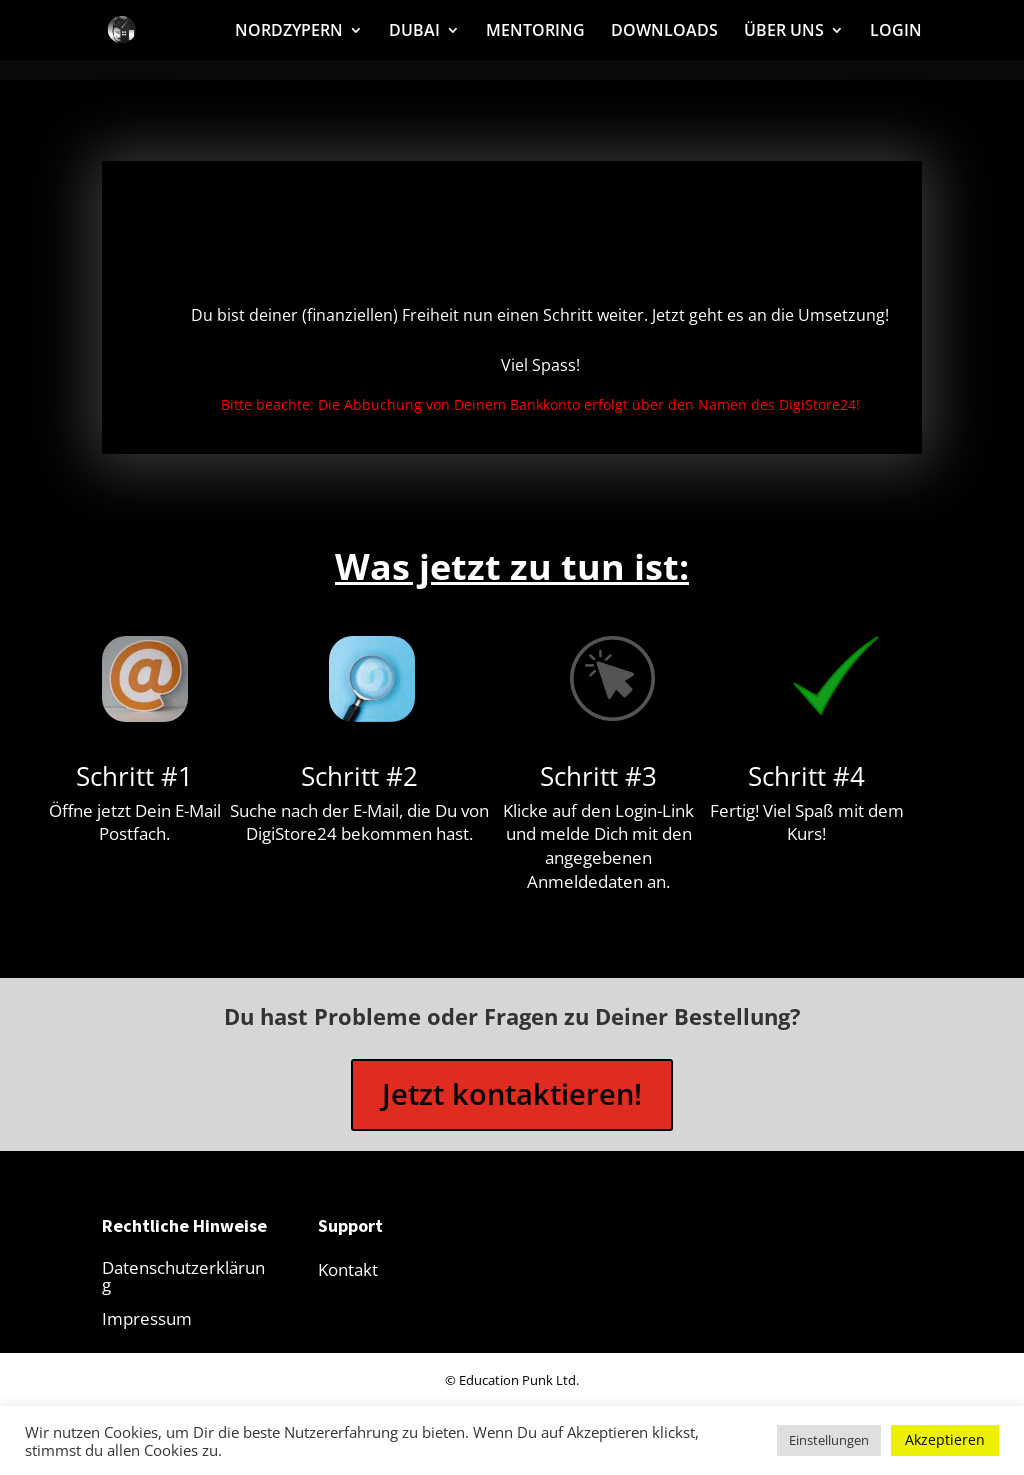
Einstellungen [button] (829, 1440)
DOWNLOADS (664, 32)
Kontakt (348, 1275)
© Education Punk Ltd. (512, 1386)
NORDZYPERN (289, 32)
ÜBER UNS (784, 32)
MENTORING (535, 32)
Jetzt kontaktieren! (512, 1097)
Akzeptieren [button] (945, 1439)
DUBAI (414, 32)
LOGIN (896, 32)
